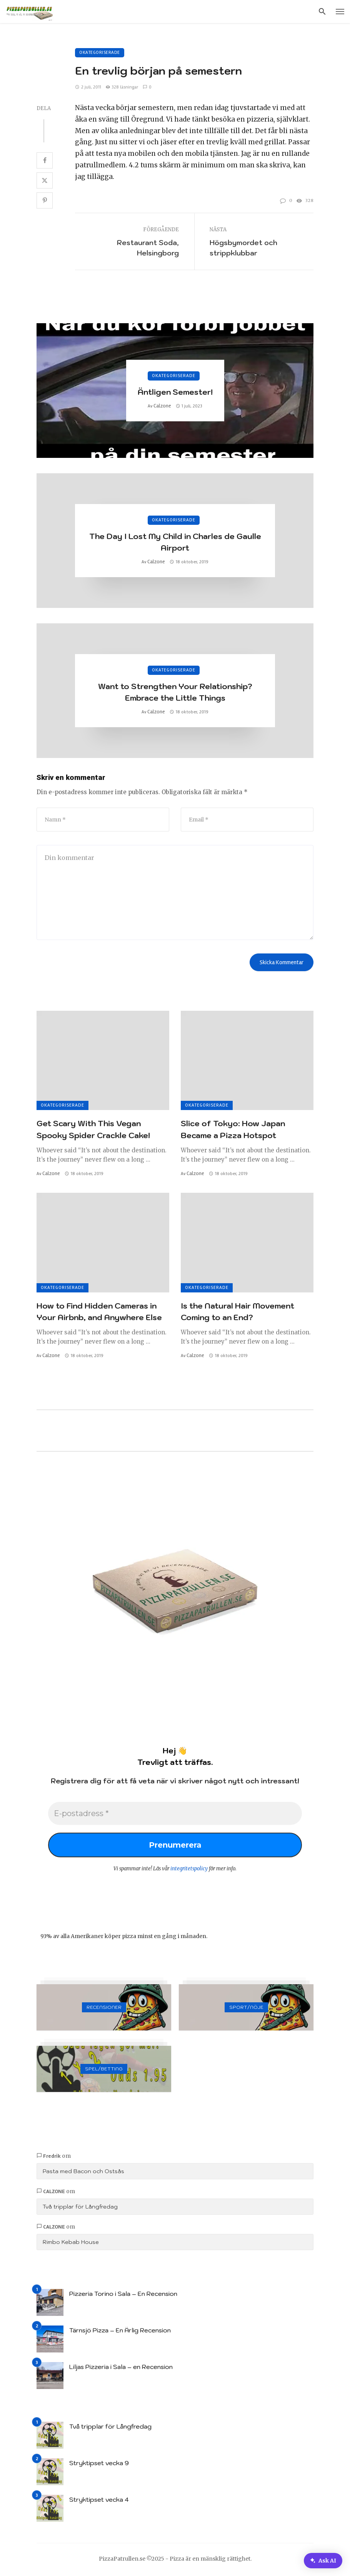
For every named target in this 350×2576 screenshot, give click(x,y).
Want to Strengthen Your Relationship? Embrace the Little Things (175, 692)
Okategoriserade (99, 52)
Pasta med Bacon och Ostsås (83, 2171)
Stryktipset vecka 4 (99, 2499)
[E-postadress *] (175, 1813)
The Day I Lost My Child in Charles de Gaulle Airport (175, 542)
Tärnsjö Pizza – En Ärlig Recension (120, 2330)
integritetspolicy (189, 1868)
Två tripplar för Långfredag (80, 2206)
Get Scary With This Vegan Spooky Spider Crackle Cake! (93, 1129)
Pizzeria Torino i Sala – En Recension (123, 2293)
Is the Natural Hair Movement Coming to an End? (237, 1311)
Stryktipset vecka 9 (99, 2463)
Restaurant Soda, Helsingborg (148, 247)
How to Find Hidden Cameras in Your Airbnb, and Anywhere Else (99, 1311)
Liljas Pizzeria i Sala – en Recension (121, 2367)
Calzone (162, 405)
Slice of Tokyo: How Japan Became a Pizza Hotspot (233, 1129)
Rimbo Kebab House (71, 2242)
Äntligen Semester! (175, 392)
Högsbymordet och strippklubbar (243, 247)
